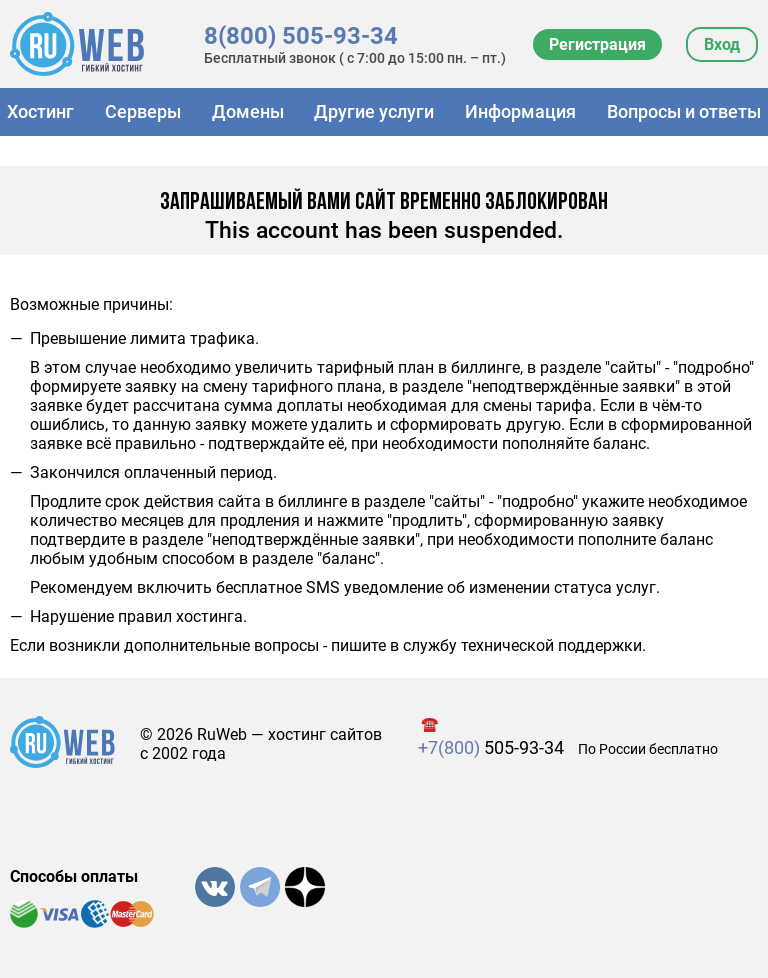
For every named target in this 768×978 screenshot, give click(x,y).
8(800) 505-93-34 (301, 36)
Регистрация (597, 44)
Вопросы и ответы (684, 111)
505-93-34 (491, 747)
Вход (722, 44)
